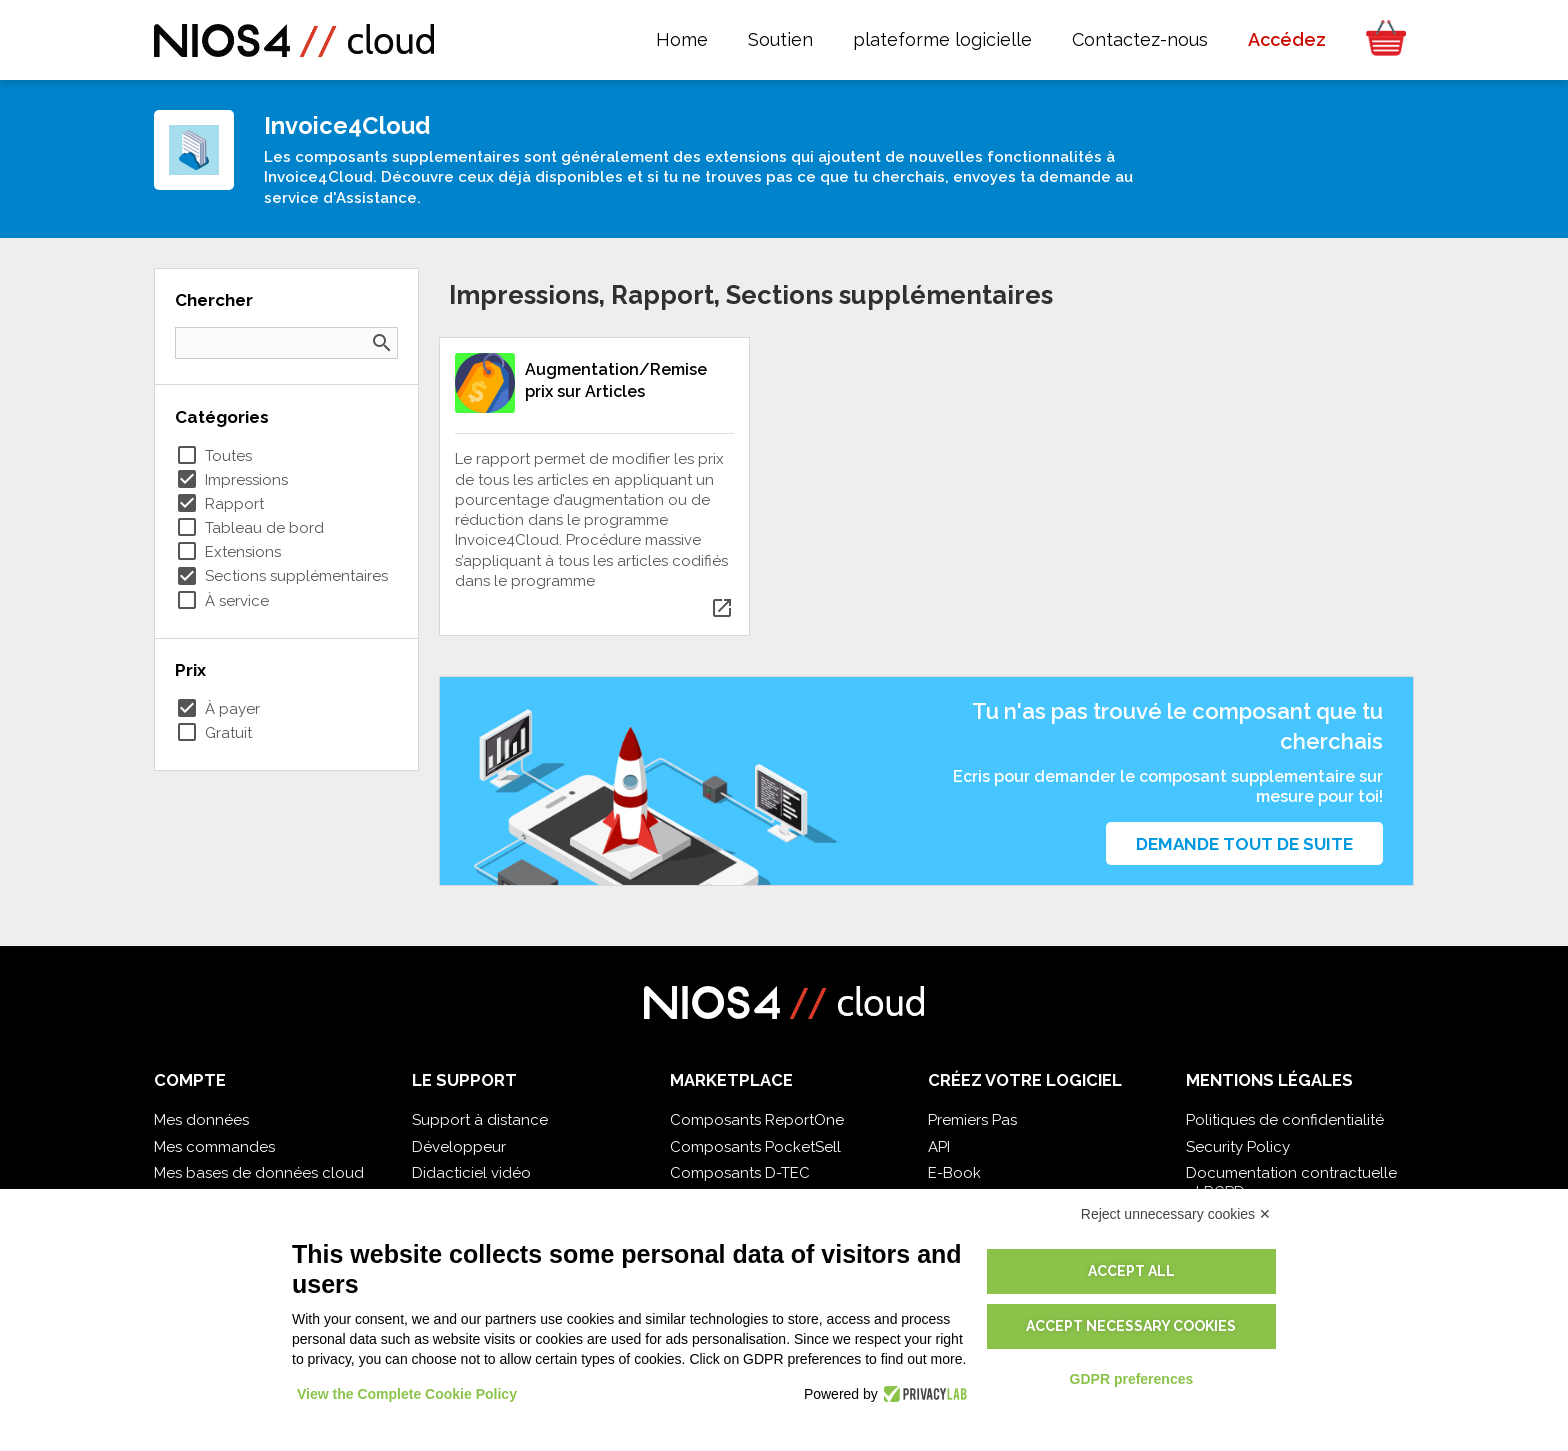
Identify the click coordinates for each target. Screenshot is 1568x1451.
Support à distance (480, 1120)
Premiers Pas (972, 1120)
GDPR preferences (1132, 1379)
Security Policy (1238, 1147)
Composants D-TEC (740, 1173)
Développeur (459, 1147)
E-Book (954, 1173)
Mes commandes (214, 1147)
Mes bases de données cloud (259, 1173)
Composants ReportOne (757, 1120)
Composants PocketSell (755, 1147)
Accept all (1131, 1271)
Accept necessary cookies (1131, 1326)
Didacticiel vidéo (471, 1173)
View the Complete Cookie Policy (407, 1394)
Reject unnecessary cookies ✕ (1176, 1214)
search (382, 343)
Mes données (201, 1120)
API (939, 1147)
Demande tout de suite (1244, 844)
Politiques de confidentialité (1285, 1120)
